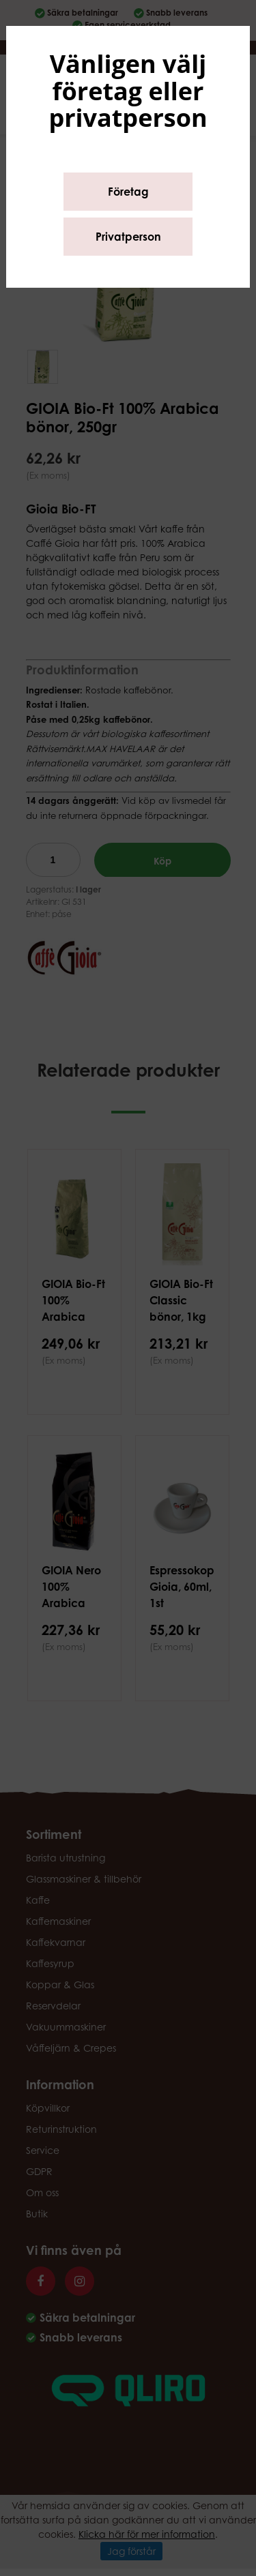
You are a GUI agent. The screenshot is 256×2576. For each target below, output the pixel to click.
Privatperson (128, 236)
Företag (128, 191)
